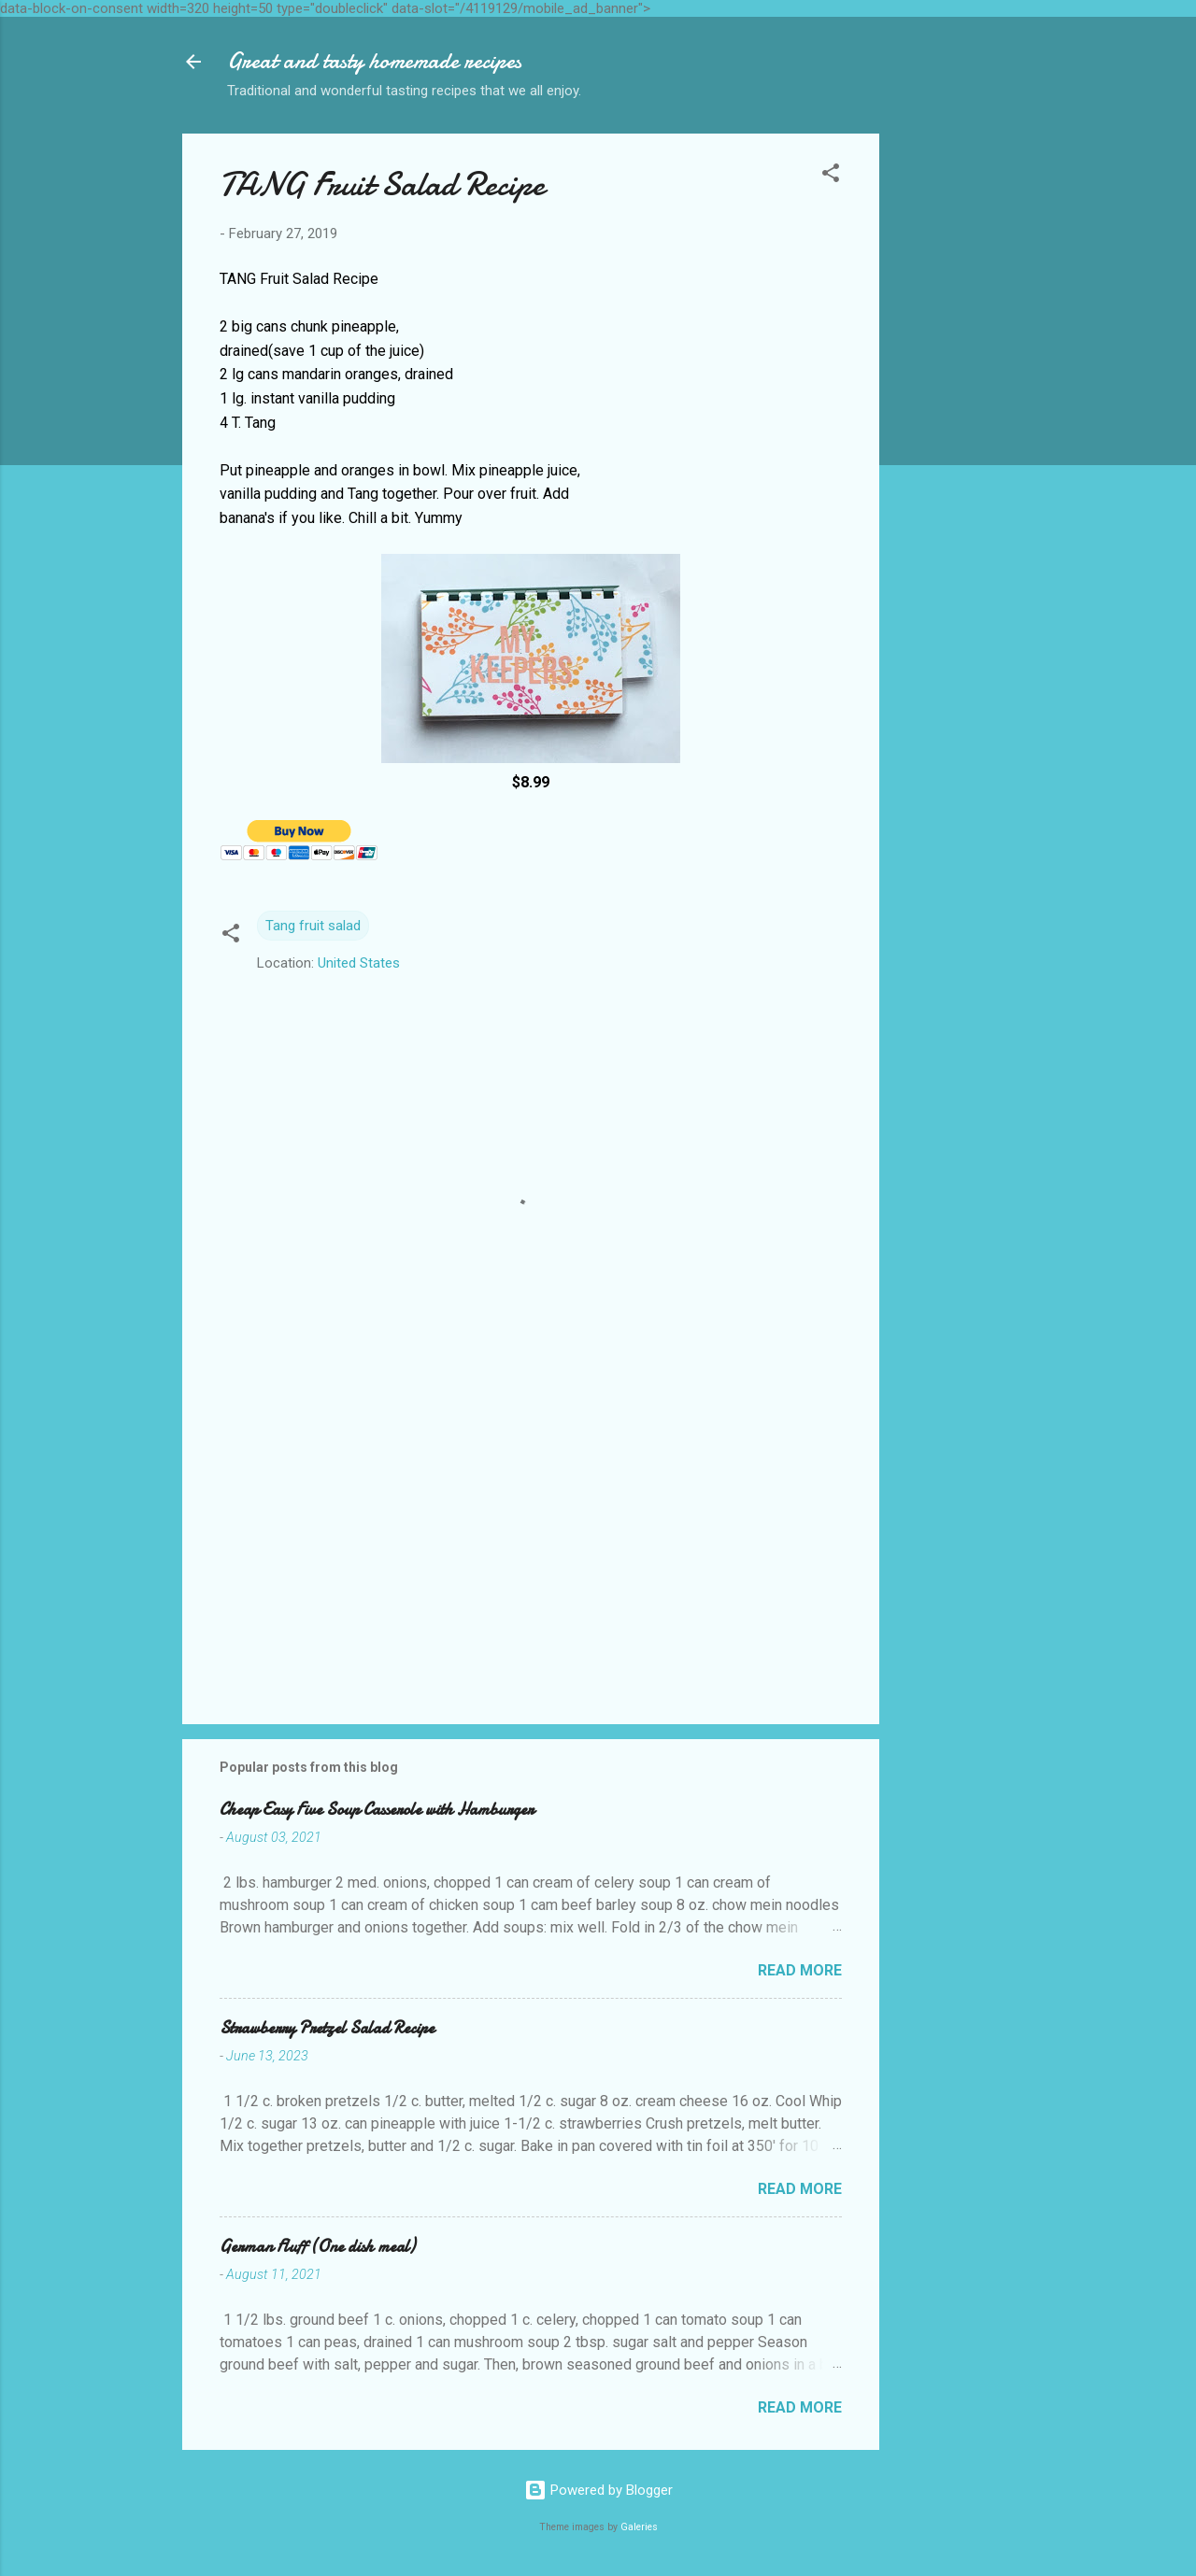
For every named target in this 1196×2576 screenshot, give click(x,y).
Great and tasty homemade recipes (374, 61)
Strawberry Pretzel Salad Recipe (327, 2028)
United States (359, 963)
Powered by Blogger (598, 2490)
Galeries (639, 2527)
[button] (830, 176)
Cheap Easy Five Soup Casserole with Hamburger (377, 1809)
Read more (800, 1970)
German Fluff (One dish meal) (317, 2246)
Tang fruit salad (313, 925)
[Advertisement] (954, 414)
